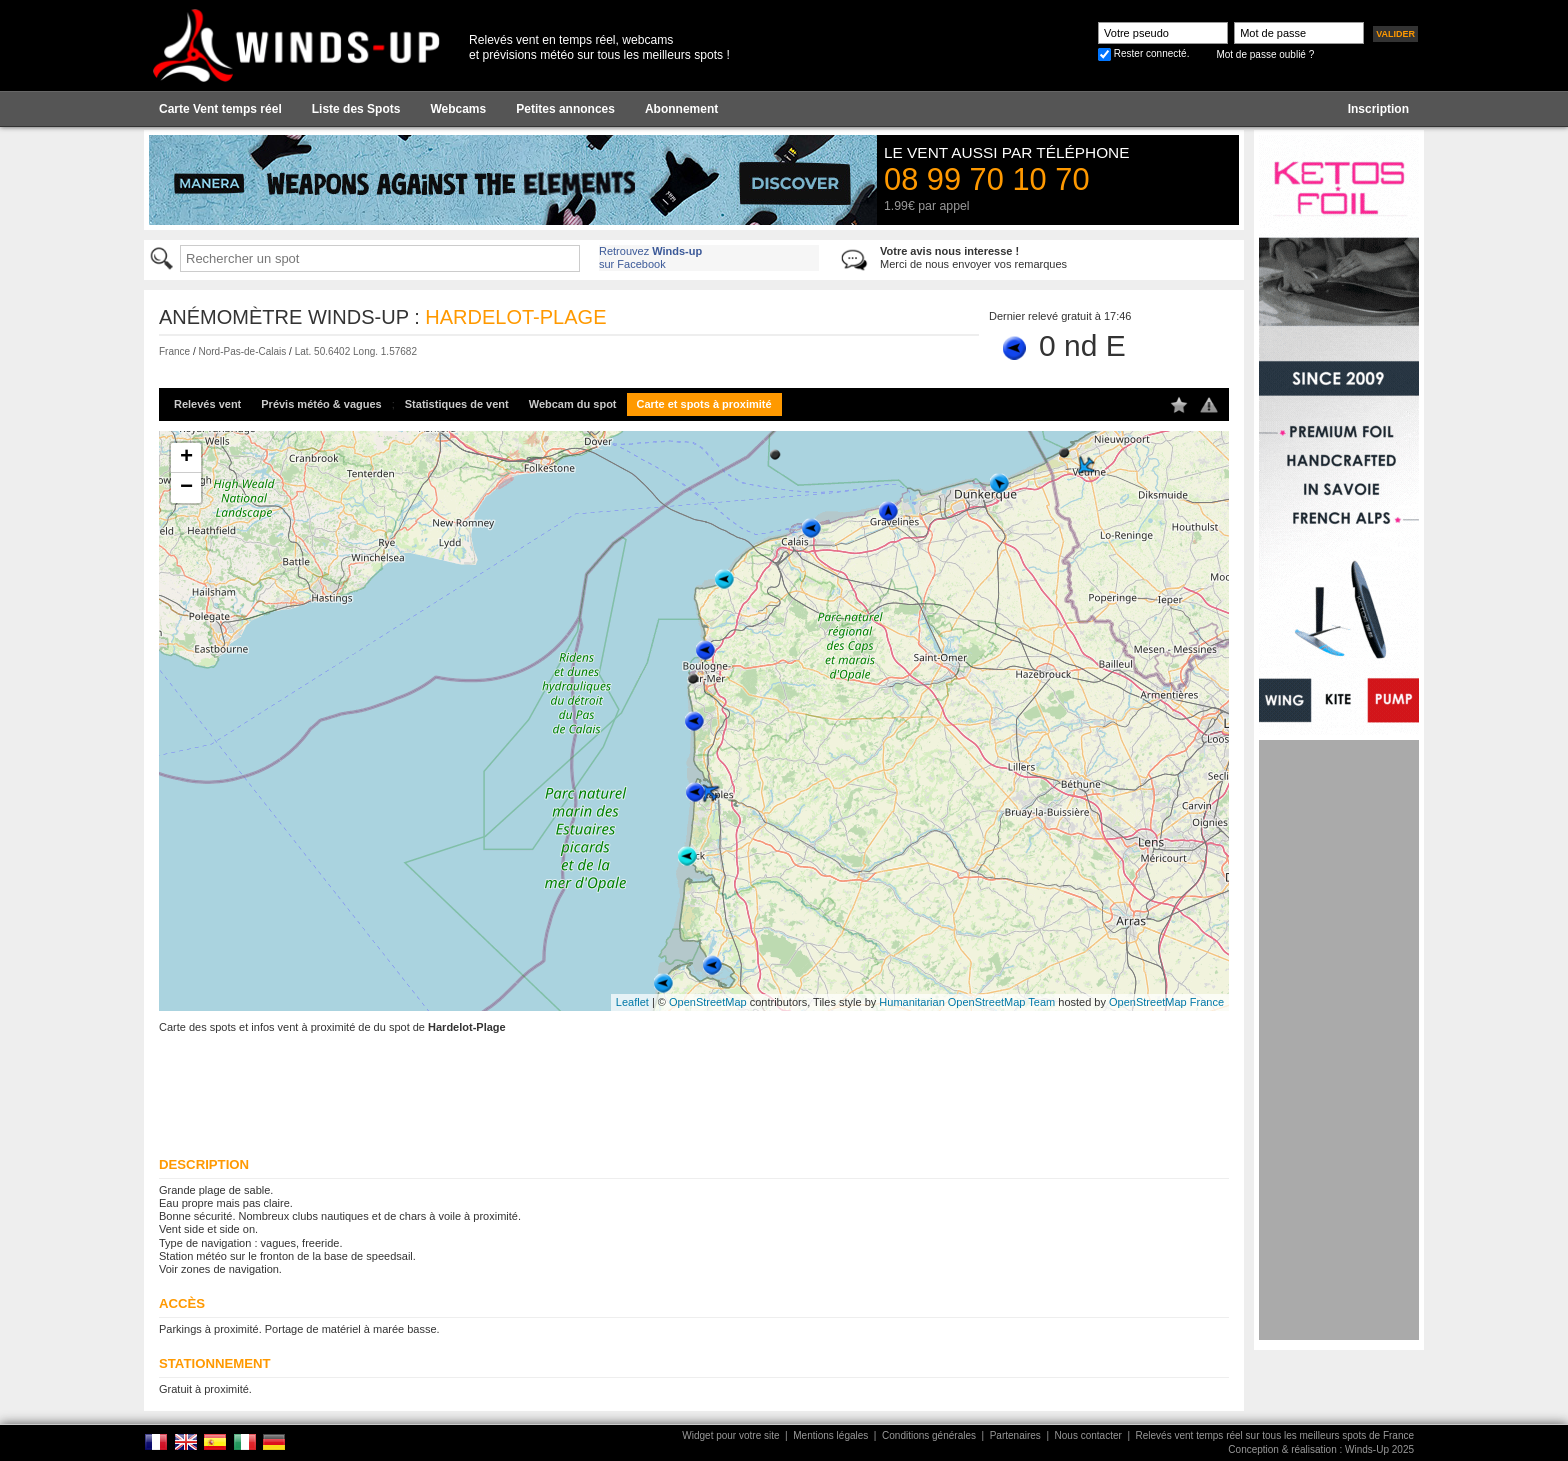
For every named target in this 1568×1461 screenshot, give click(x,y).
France (174, 351)
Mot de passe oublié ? (1265, 54)
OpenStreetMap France (1166, 1002)
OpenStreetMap (708, 1002)
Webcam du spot (573, 404)
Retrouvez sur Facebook (650, 257)
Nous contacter (1088, 1435)
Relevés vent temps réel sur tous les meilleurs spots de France (1275, 1435)
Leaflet (632, 1002)
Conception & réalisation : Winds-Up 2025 (1321, 1449)
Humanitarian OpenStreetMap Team (967, 1002)
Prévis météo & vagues (321, 404)
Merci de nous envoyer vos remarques (973, 257)
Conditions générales (929, 1435)
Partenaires (1015, 1435)
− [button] (186, 488)
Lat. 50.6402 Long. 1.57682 (356, 351)
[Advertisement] (1339, 1040)
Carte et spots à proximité (704, 404)
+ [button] (186, 458)
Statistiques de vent (457, 404)
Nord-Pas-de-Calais (242, 351)
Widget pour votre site (730, 1435)
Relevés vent (207, 404)
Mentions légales (830, 1435)
